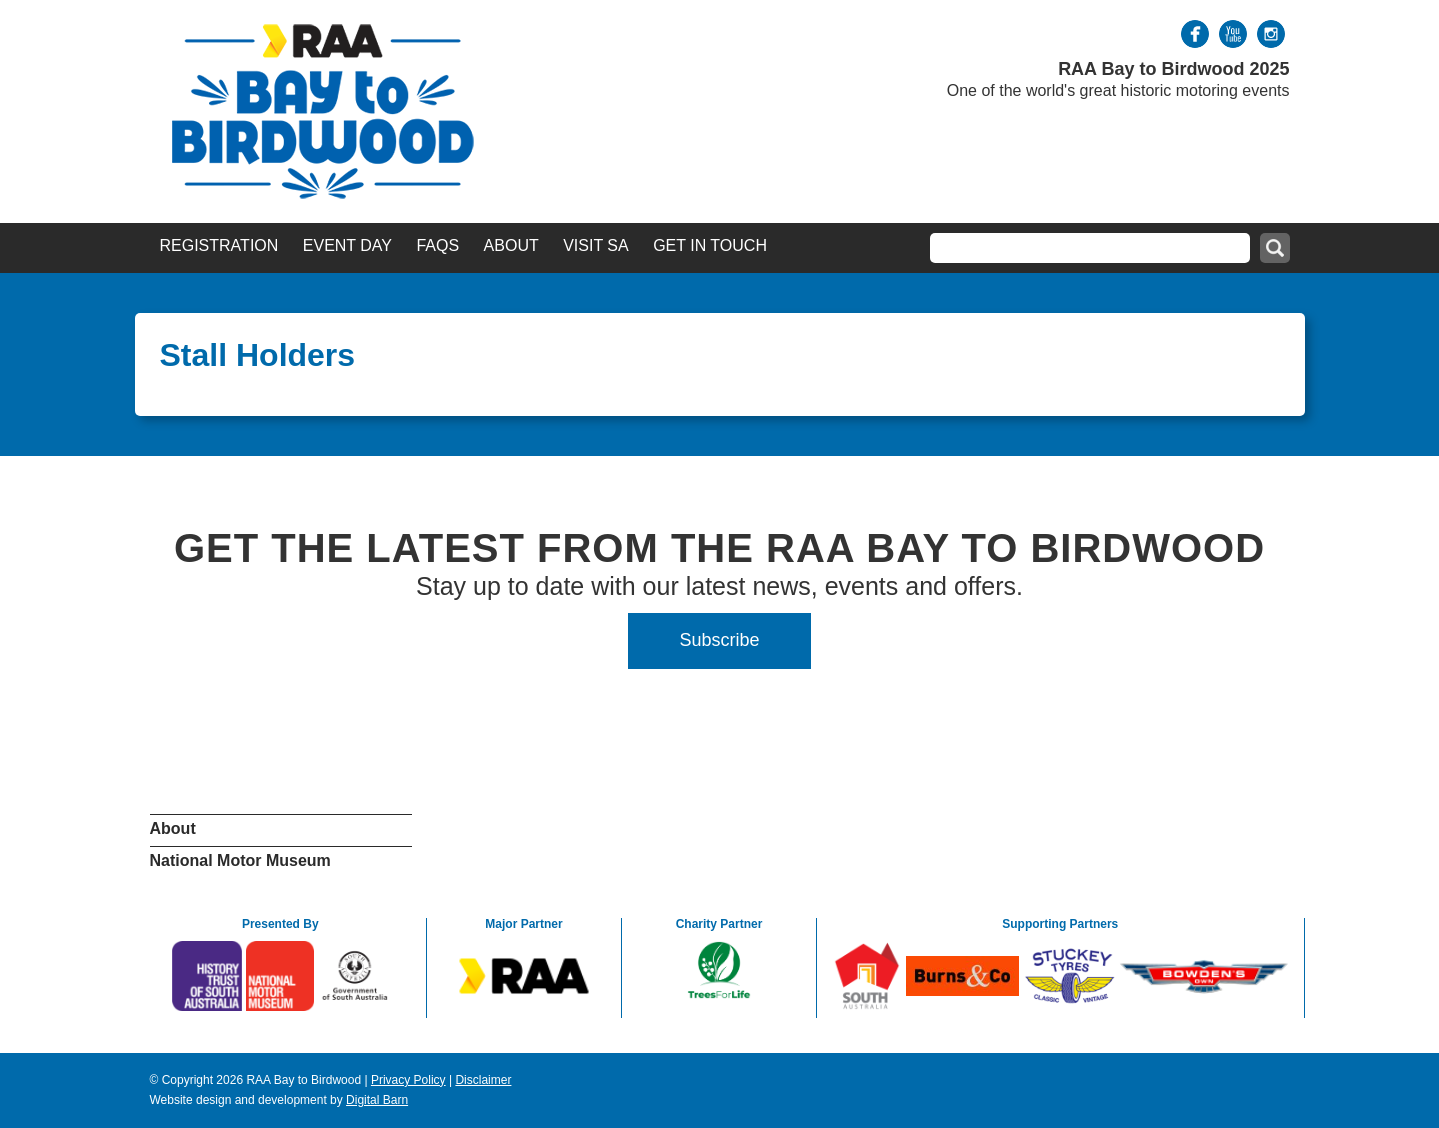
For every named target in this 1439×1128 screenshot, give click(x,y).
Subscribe (719, 640)
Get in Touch (710, 245)
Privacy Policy (408, 1080)
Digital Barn (377, 1100)
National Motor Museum (240, 860)
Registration (219, 245)
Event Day (347, 245)
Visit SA (596, 245)
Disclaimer (483, 1080)
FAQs (437, 245)
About (511, 245)
